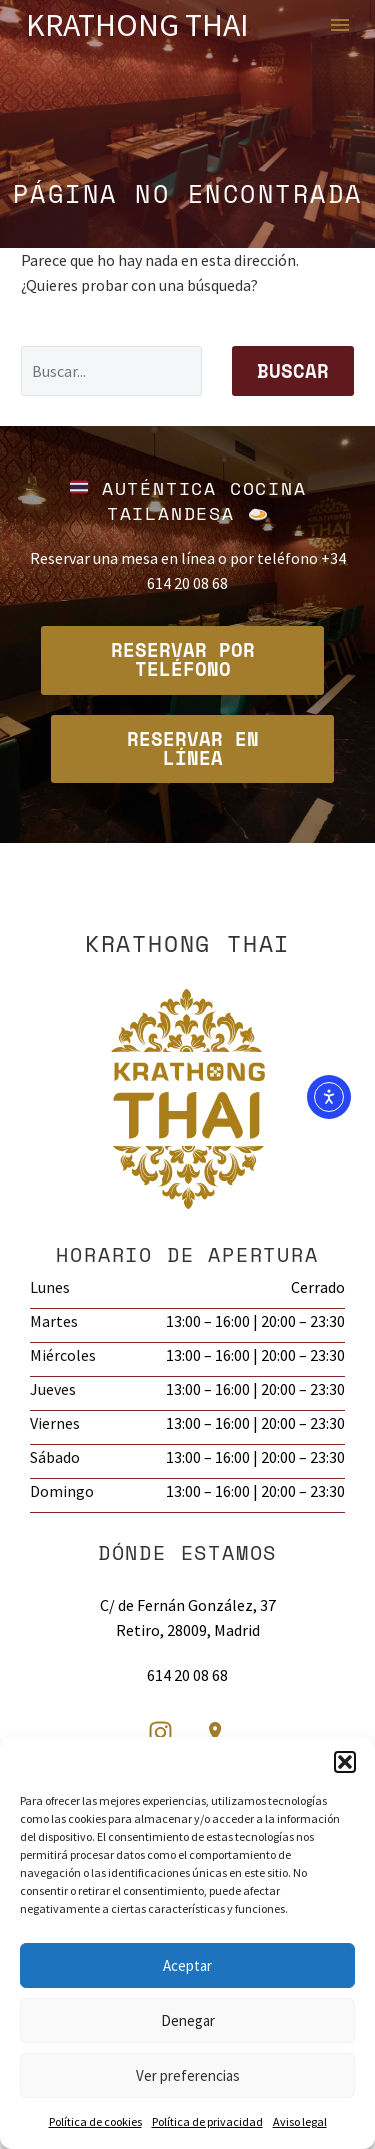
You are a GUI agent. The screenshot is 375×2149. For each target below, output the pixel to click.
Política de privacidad (207, 2121)
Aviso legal (300, 2121)
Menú (340, 25)
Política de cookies (95, 2121)
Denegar (188, 2020)
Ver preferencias (188, 2075)
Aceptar (187, 1965)
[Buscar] (111, 371)
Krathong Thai (137, 25)
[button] (345, 1762)
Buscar (293, 371)
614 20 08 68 (187, 1675)
